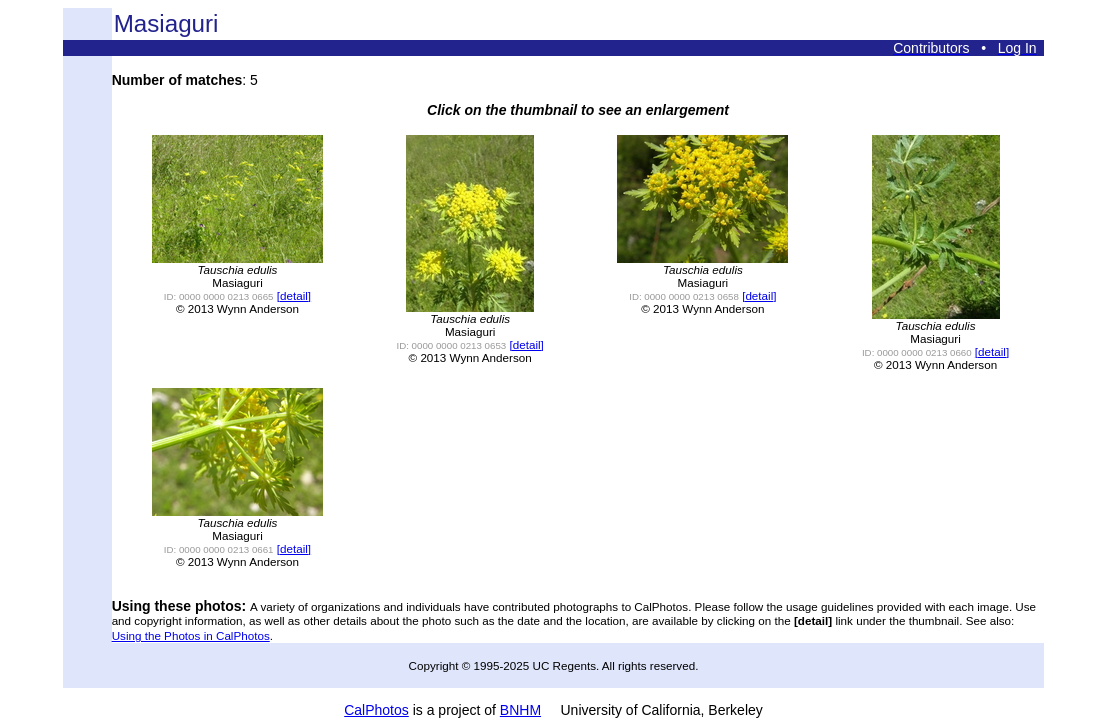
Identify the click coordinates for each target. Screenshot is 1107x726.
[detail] (294, 295)
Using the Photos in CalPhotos (191, 635)
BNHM (520, 710)
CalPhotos (376, 710)
